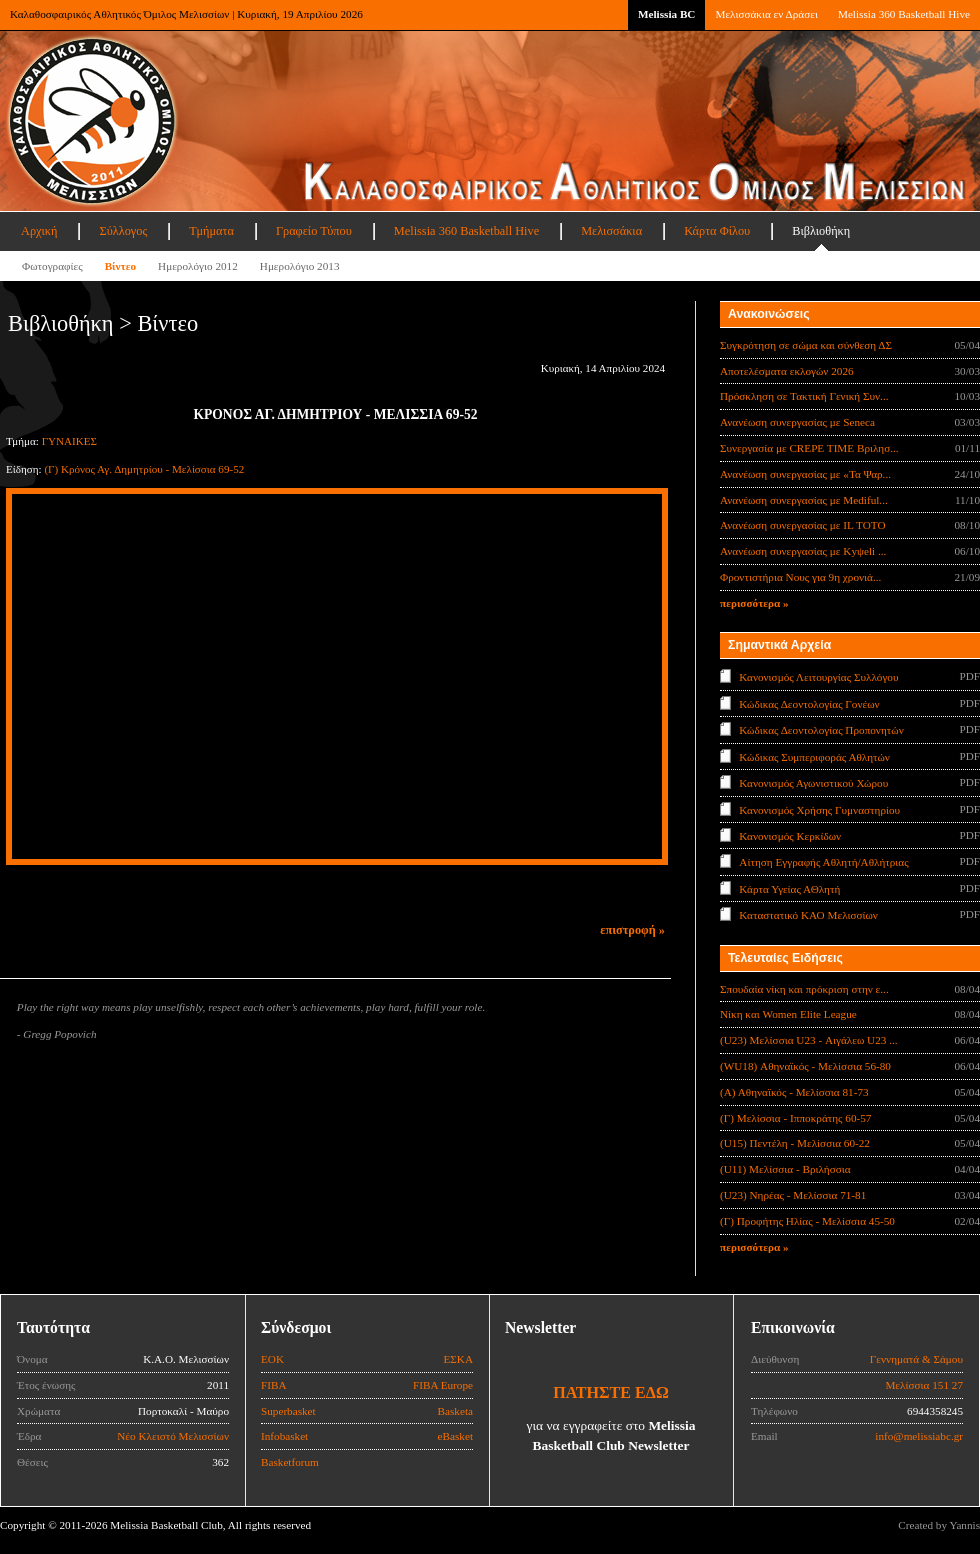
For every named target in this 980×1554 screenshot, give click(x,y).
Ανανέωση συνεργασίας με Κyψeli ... (803, 551)
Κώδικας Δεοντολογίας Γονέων (809, 703)
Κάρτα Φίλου (717, 231)
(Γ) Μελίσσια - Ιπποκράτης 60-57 (795, 1118)
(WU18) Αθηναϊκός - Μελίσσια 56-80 (805, 1066)
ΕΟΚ (272, 1359)
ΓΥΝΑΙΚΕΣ (69, 441)
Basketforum (290, 1462)
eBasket (455, 1436)
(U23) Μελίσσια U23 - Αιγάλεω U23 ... (809, 1040)
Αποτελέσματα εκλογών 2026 (787, 371)
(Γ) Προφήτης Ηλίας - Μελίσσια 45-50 (807, 1221)
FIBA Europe (443, 1385)
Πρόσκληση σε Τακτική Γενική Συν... (804, 396)
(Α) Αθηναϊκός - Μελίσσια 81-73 (794, 1092)
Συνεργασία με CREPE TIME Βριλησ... (809, 448)
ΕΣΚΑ (458, 1359)
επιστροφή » (632, 930)
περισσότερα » (754, 603)
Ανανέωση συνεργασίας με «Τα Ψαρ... (805, 474)
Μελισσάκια (611, 231)
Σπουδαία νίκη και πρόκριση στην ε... (804, 989)
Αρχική (39, 231)
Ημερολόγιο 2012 (198, 266)
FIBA (274, 1385)
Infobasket (284, 1436)
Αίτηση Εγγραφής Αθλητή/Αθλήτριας (823, 862)
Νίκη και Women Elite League (788, 1014)
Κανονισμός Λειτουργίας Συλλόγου (818, 677)
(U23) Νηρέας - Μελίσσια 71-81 (793, 1195)
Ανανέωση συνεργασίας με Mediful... (804, 500)
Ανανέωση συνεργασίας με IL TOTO (802, 525)
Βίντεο (120, 266)
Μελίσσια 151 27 (924, 1385)
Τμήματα (211, 231)
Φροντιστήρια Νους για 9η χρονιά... (800, 577)
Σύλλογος (123, 231)
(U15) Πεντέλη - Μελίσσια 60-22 (795, 1143)
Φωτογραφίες (52, 266)
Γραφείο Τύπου (314, 231)
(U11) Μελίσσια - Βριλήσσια (785, 1169)
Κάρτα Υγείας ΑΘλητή (789, 889)
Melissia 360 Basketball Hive (904, 14)
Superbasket (288, 1411)
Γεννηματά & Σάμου (916, 1359)
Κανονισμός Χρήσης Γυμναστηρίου (819, 809)
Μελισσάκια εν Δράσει (766, 14)
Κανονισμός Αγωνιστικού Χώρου (813, 783)
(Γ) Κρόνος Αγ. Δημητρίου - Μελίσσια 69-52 (144, 469)
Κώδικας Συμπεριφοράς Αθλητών (814, 756)
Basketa (455, 1411)
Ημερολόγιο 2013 (300, 266)
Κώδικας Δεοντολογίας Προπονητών (821, 730)
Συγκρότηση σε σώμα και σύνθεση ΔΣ (806, 345)
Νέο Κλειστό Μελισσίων (173, 1436)
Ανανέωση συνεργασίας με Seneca (797, 422)
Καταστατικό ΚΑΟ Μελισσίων (808, 915)
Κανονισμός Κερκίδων (790, 836)
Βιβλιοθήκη (821, 231)
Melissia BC (667, 14)
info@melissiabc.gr (919, 1436)
